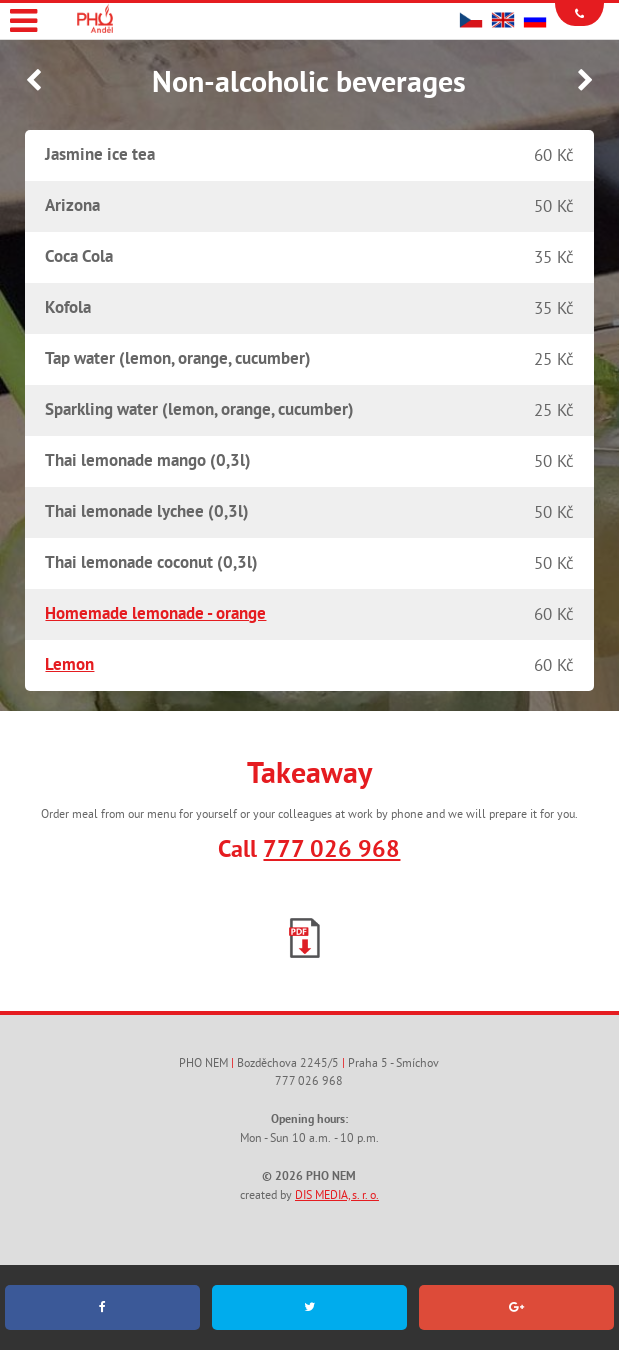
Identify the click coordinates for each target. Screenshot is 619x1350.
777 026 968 (331, 851)
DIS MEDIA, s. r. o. (337, 1195)
